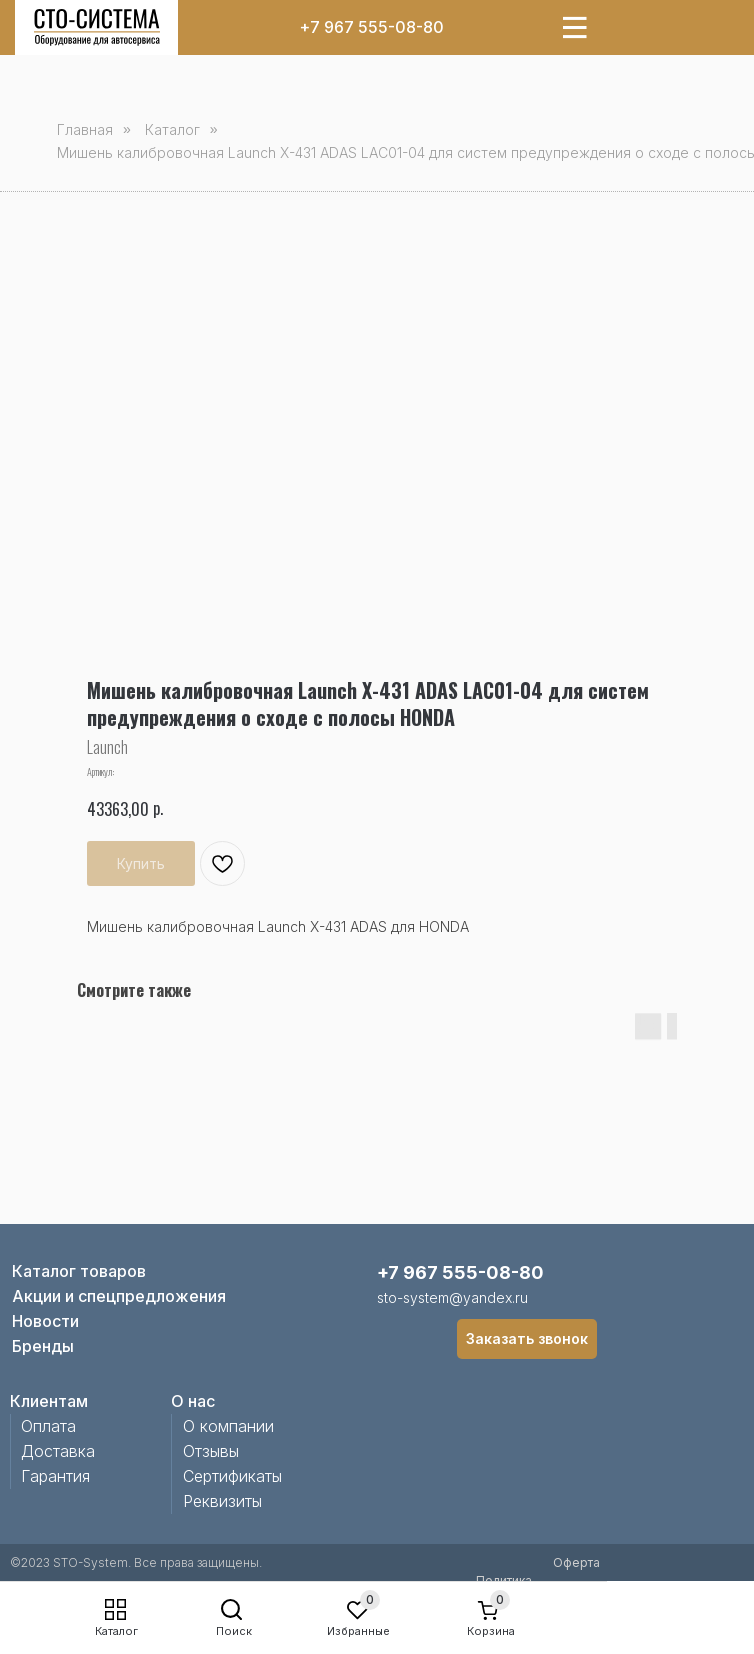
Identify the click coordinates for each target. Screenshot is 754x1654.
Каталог (116, 1631)
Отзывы (211, 1451)
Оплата (48, 1426)
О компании (228, 1426)
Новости (45, 1321)
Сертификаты (232, 1476)
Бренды (43, 1346)
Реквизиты (222, 1501)
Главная (85, 129)
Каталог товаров (79, 1271)
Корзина (491, 1631)
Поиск (234, 1631)
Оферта (576, 1562)
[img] (97, 27)
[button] (527, 1339)
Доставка (58, 1451)
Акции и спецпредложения (119, 1296)
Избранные (358, 1631)
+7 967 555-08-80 (371, 27)
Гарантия (55, 1476)
